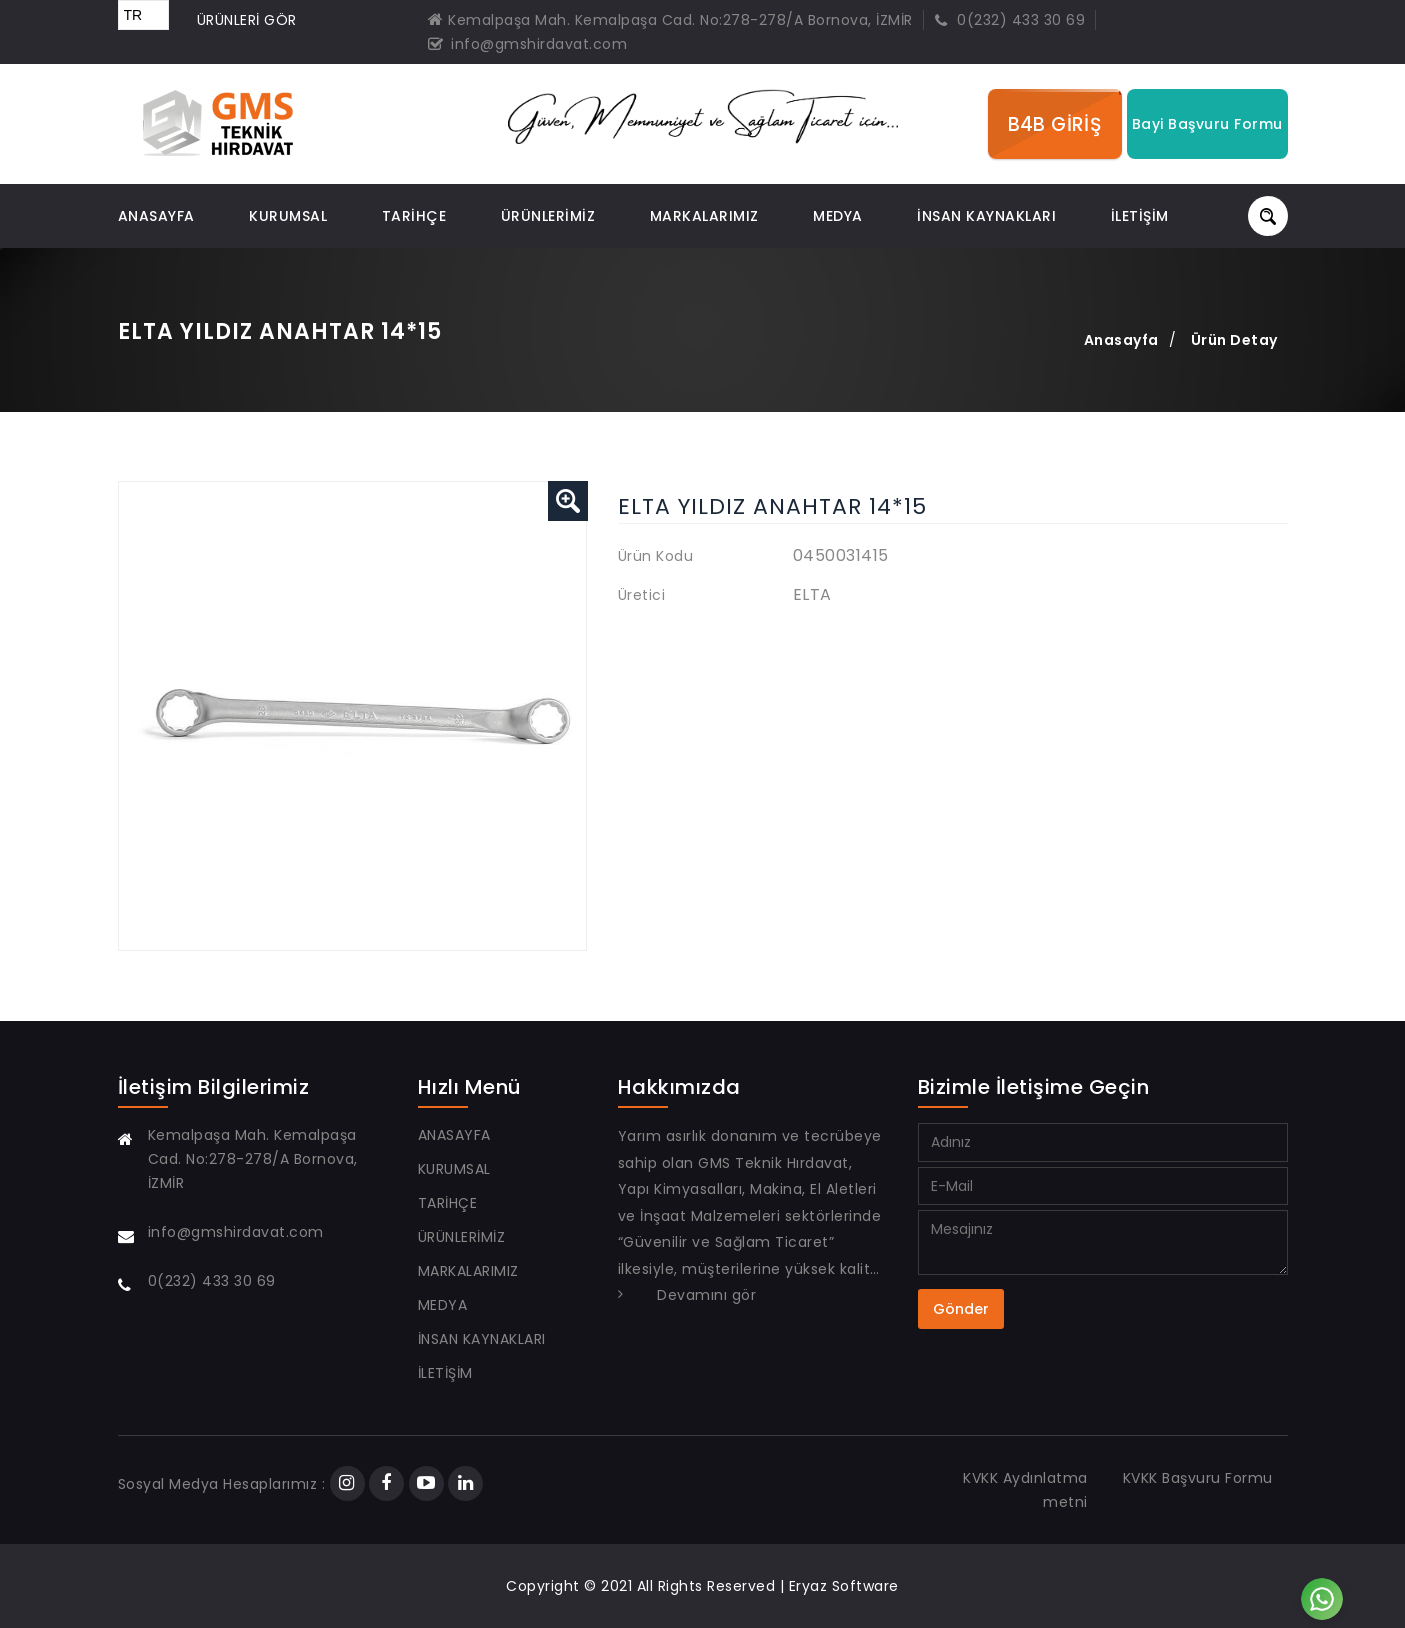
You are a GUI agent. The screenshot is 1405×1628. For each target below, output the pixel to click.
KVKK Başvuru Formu (1198, 1478)
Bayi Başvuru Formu (1207, 124)
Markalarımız (704, 216)
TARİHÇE (414, 216)
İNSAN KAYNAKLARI (986, 216)
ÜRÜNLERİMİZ (548, 216)
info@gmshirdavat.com (528, 44)
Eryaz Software (844, 1586)
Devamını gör (706, 1295)
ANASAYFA (156, 216)
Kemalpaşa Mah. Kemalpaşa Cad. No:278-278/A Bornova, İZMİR (670, 20)
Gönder (961, 1309)
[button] (568, 501)
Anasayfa (1121, 340)
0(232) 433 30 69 (1010, 20)
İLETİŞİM (1140, 216)
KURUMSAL (288, 216)
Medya (838, 216)
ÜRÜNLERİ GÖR (247, 20)
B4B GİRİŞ (1055, 124)
